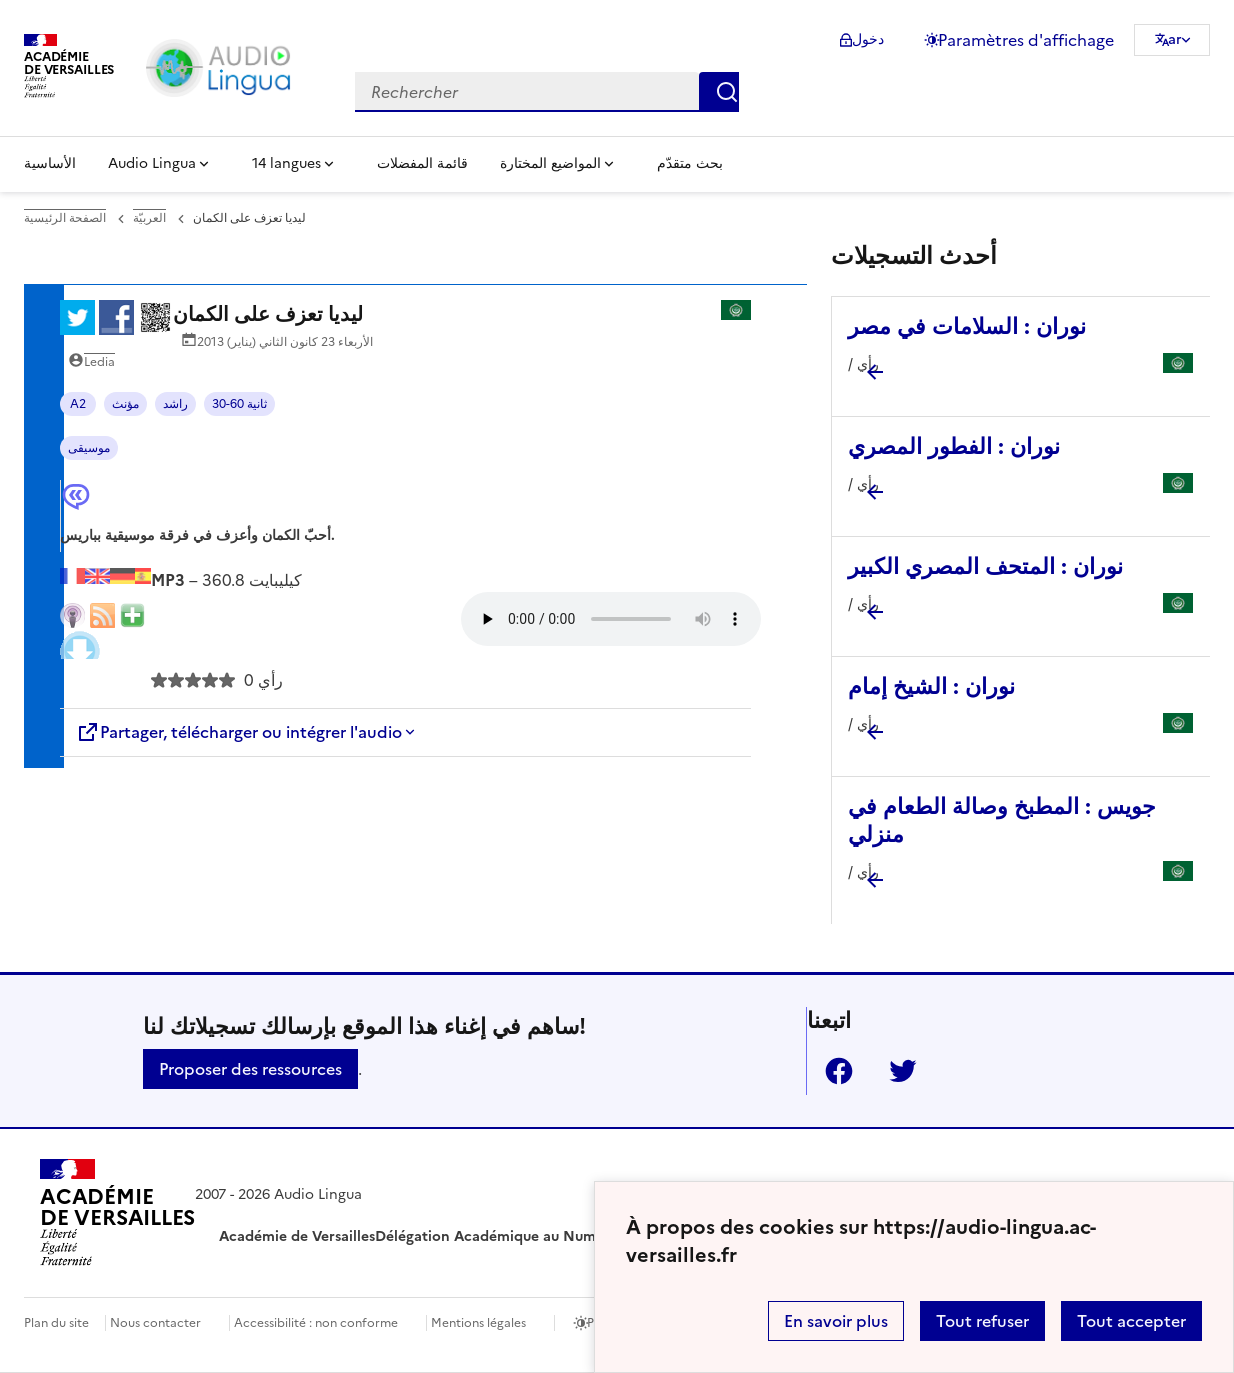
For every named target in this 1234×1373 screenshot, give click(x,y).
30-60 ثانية (239, 404)
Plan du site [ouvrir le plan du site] (56, 1323)
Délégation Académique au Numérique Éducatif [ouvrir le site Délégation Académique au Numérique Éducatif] (537, 1236)
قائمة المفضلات (422, 163)
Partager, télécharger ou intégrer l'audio (239, 732)
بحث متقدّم (690, 163)
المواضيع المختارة (550, 163)
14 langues (286, 163)
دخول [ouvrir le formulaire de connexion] (868, 39)
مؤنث (125, 404)
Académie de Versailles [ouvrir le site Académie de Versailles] (297, 1236)
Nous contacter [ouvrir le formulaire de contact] (155, 1323)
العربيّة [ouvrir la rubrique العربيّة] (149, 218)
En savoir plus (836, 1321)
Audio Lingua (152, 163)
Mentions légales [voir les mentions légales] (478, 1323)
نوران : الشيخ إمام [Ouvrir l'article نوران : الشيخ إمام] (931, 686)
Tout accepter (1131, 1321)
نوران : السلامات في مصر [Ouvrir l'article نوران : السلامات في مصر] (967, 326)
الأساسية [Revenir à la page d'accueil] (50, 163)
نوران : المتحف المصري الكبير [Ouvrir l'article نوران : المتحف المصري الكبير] (985, 566)
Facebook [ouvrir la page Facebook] (831, 1071)
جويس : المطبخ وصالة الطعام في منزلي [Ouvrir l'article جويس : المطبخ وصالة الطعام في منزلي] (1002, 820)
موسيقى (89, 448)
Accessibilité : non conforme (316, 1323)
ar (1175, 39)
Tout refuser (982, 1321)
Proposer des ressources (250, 1069)
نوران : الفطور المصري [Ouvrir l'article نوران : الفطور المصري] (954, 446)
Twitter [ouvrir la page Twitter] (895, 1071)
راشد (175, 404)
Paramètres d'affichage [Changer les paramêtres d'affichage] (1026, 40)
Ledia (99, 362)
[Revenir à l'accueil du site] (117, 1216)
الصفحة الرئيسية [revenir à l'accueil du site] (65, 218)
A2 (78, 404)
